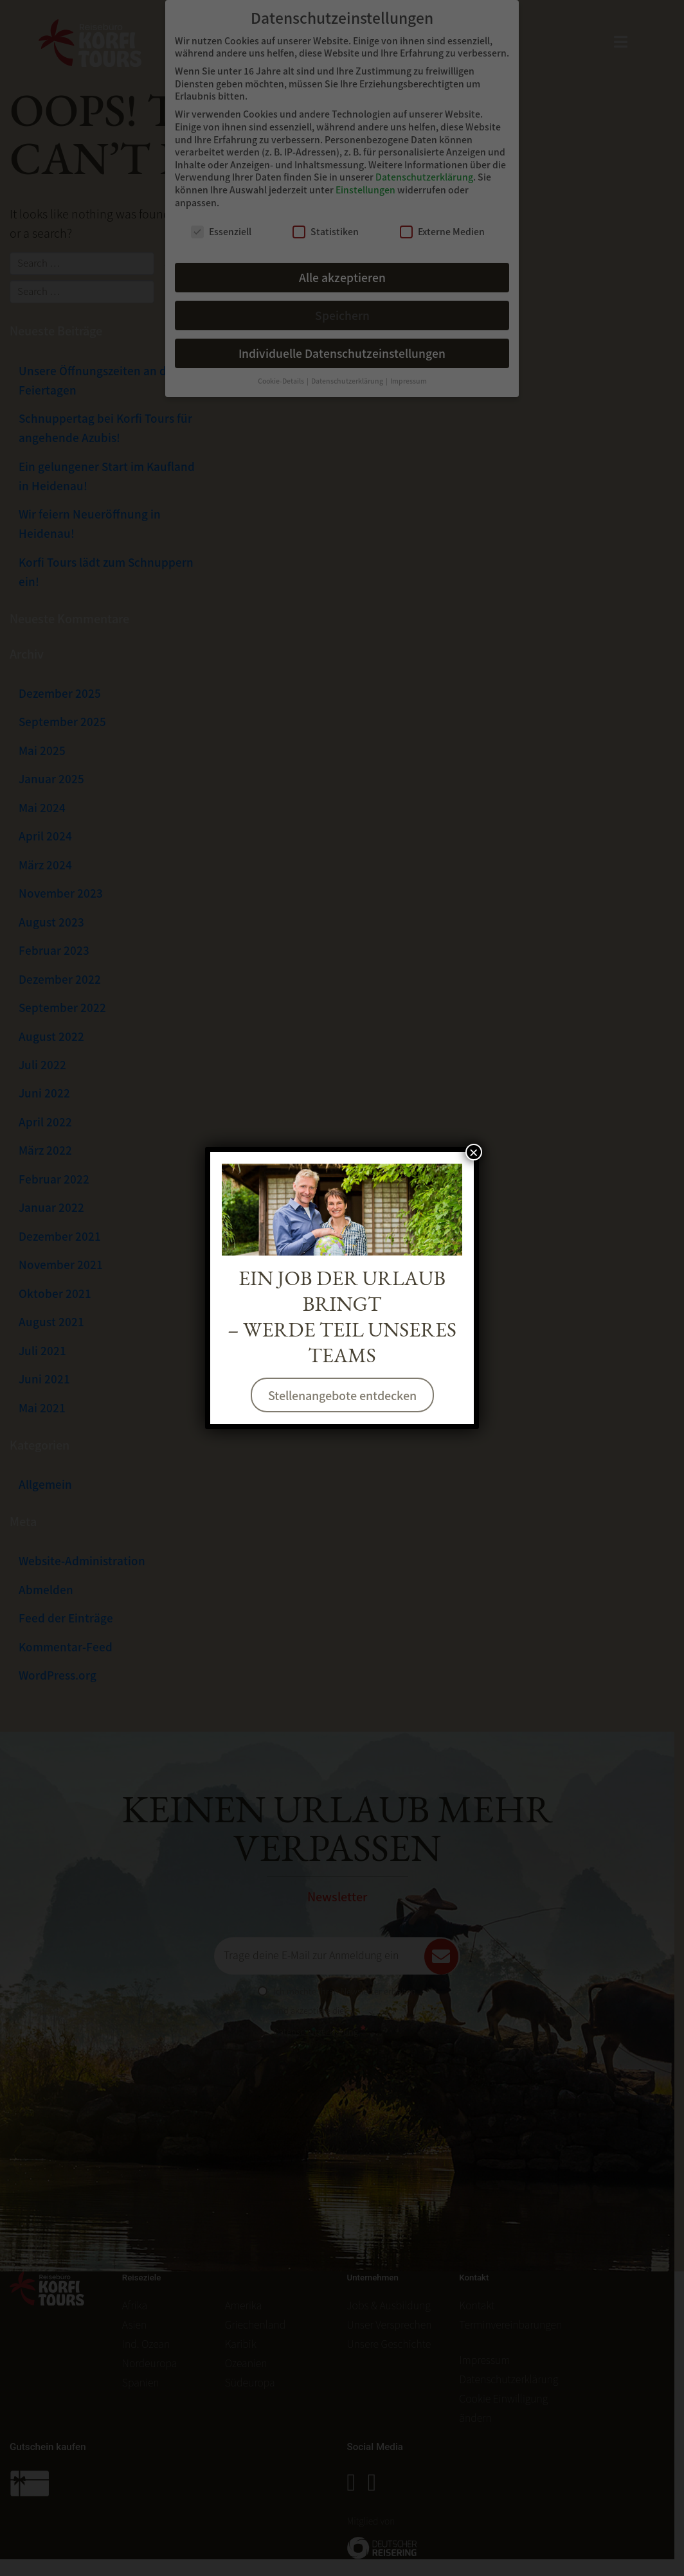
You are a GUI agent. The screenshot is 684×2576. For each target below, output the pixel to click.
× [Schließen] (473, 1152)
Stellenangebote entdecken (342, 1395)
